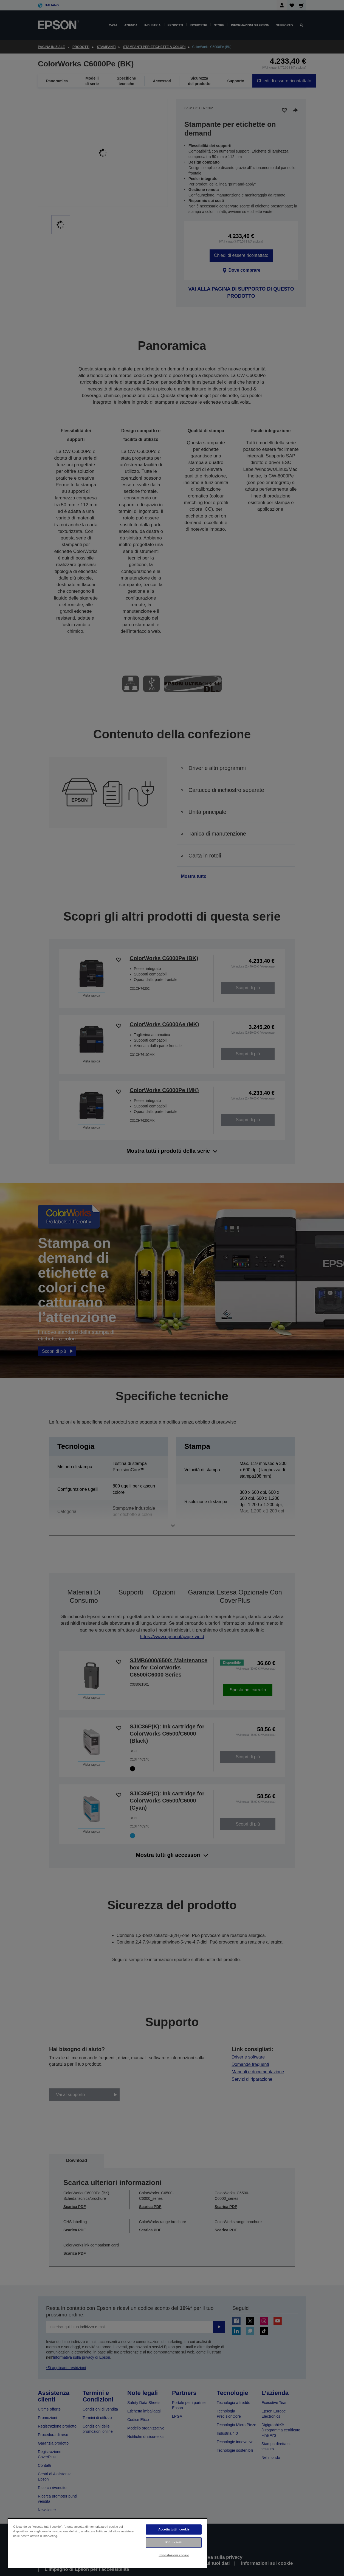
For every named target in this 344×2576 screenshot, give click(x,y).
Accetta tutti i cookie (174, 2529)
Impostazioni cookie (174, 2555)
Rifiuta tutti (173, 2542)
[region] (107, 2543)
